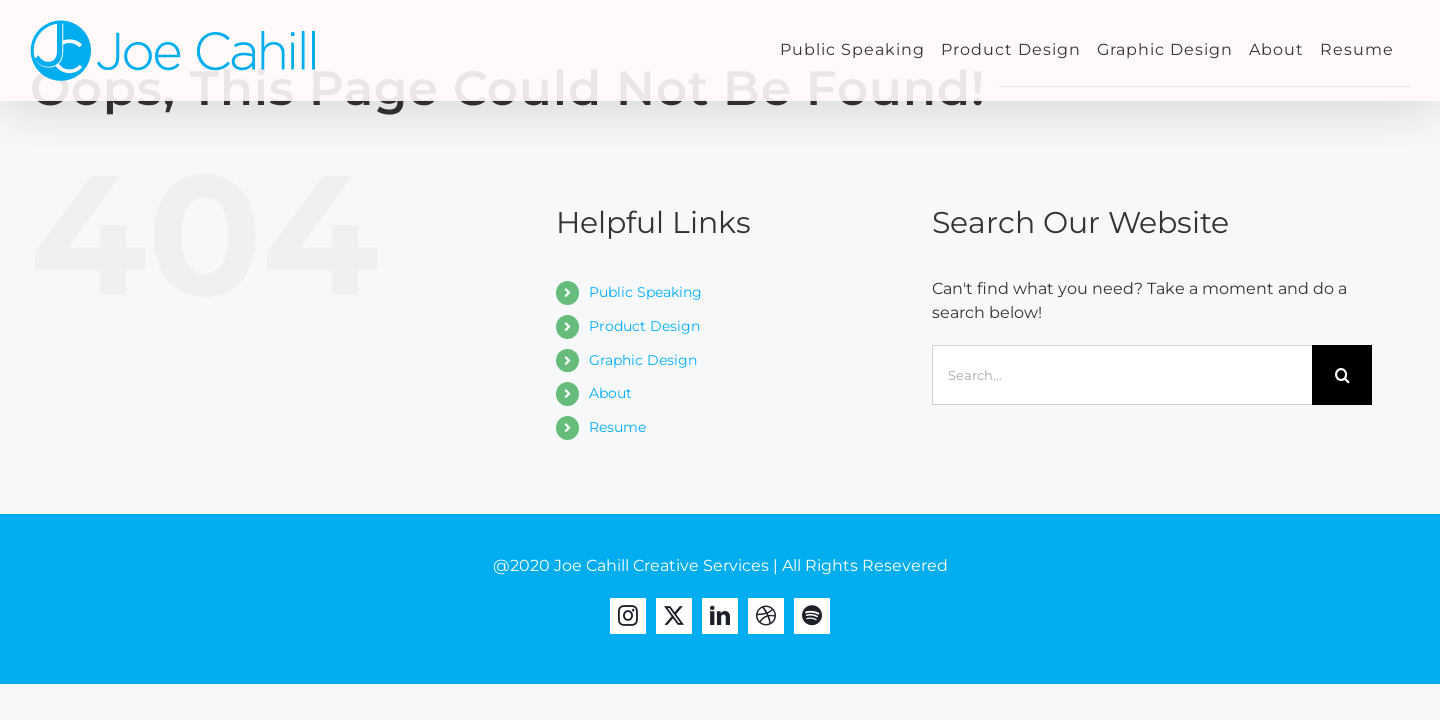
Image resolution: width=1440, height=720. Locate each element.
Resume (617, 427)
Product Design (644, 326)
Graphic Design (643, 360)
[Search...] (1122, 375)
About (610, 393)
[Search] (1342, 375)
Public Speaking (645, 292)
